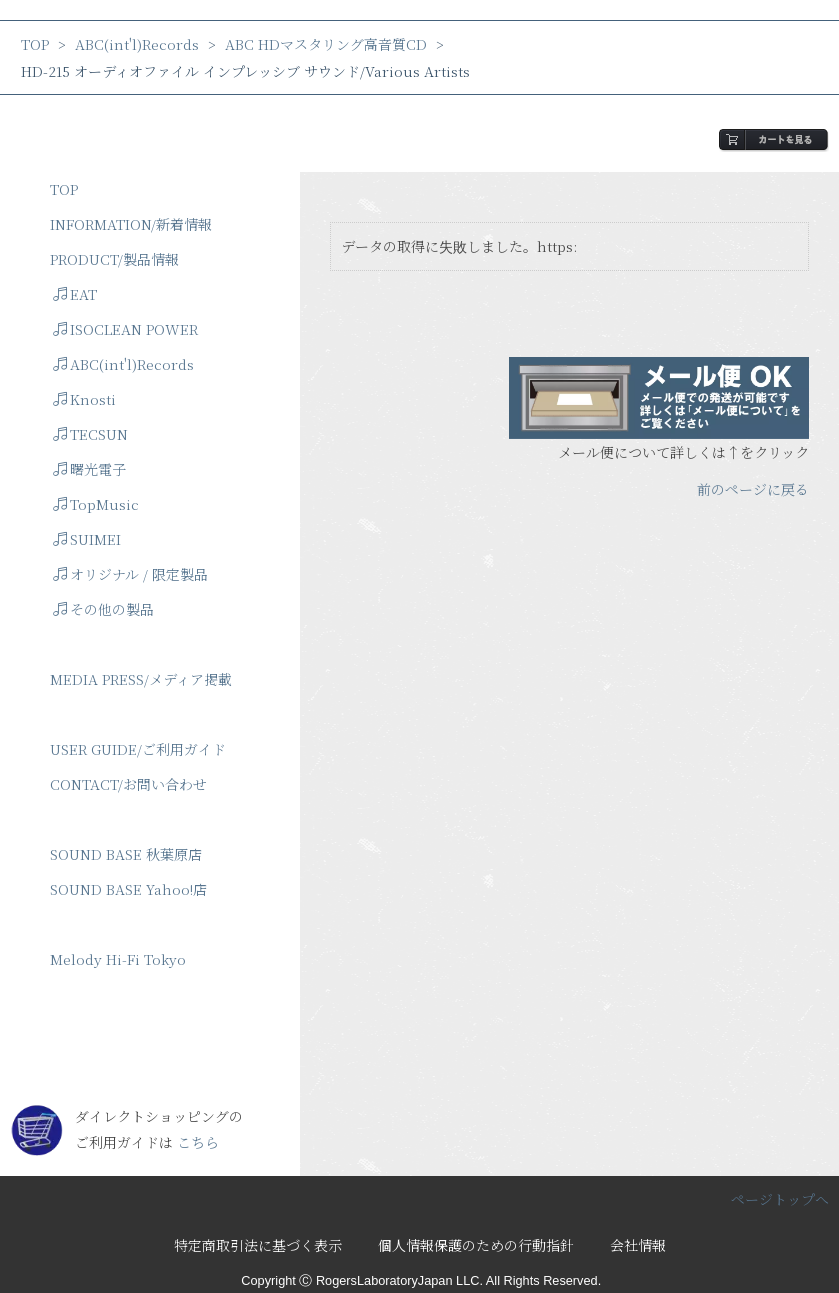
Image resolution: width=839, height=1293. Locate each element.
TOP (35, 44)
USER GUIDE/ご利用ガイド (138, 749)
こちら (198, 1142)
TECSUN (90, 434)
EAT (75, 294)
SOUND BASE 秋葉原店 (126, 854)
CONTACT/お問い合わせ (128, 784)
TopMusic (96, 504)
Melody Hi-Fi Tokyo (118, 959)
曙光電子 (89, 469)
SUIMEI (87, 539)
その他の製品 (103, 609)
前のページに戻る (753, 489)
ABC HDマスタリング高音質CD (326, 44)
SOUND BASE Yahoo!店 (128, 889)
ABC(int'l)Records (137, 44)
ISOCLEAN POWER (125, 329)
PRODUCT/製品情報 (114, 259)
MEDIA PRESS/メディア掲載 (141, 679)
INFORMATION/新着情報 (131, 224)
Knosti (84, 399)
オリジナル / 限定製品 (130, 574)
